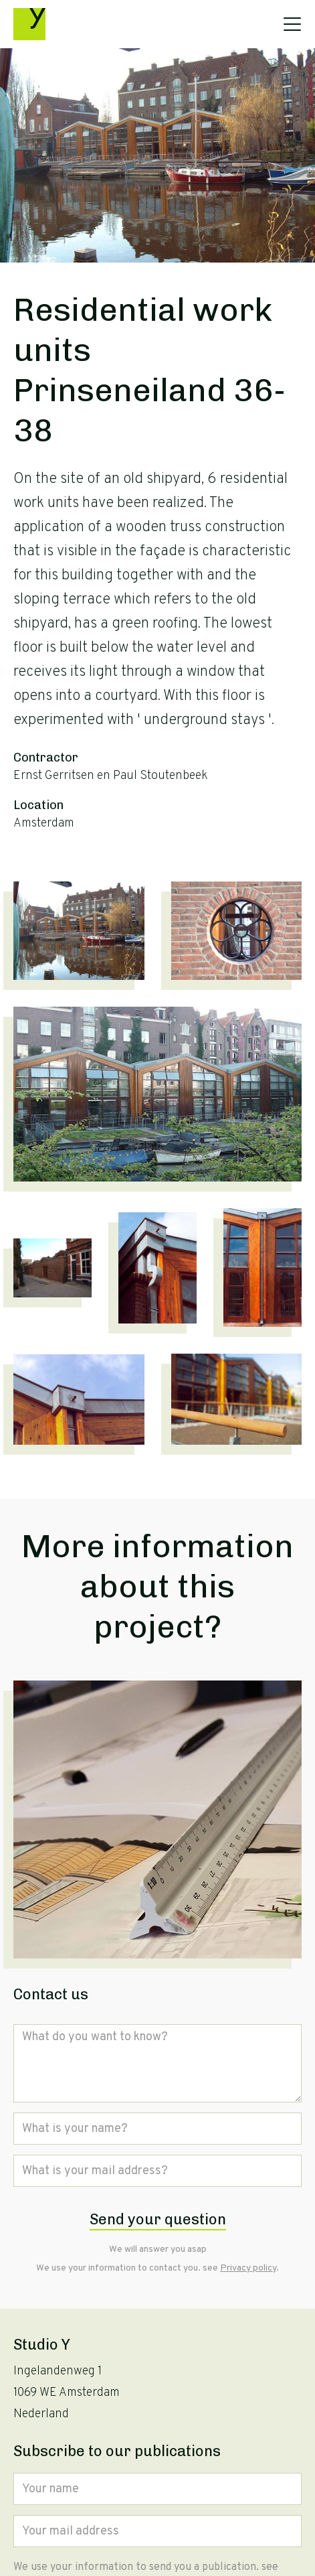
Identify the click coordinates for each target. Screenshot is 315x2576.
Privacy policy (248, 2268)
